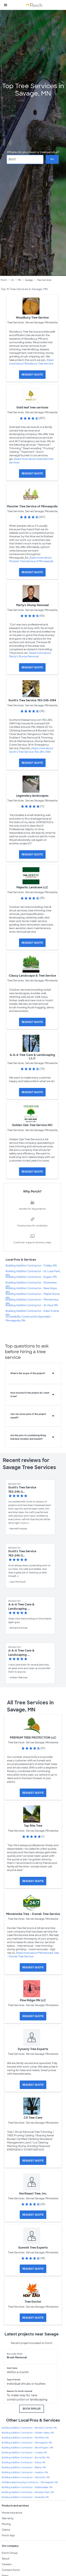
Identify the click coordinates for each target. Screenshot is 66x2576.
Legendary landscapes (32, 796)
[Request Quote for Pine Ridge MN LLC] (33, 2016)
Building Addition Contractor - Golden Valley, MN (28, 2432)
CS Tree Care (33, 2118)
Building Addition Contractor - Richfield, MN (25, 2437)
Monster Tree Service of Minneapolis (32, 506)
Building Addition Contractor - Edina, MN (23, 2462)
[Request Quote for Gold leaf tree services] (32, 473)
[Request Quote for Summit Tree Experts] (33, 2269)
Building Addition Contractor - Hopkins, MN (25, 2472)
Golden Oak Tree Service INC (32, 1125)
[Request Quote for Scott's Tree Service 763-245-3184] (32, 763)
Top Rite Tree (33, 1826)
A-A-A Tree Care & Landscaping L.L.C (32, 1056)
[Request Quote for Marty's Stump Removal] (32, 667)
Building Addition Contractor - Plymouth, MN (26, 2477)
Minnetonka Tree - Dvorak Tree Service (33, 1914)
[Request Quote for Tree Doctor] (33, 2317)
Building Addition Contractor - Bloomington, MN (27, 2447)
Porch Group (10, 2553)
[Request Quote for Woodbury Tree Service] (32, 374)
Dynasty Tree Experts (33, 2049)
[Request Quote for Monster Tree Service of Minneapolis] (32, 572)
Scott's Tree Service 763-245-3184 (32, 700)
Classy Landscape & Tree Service (32, 976)
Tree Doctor (33, 2302)
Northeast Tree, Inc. (33, 2193)
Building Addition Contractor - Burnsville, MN (26, 2457)
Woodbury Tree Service (32, 317)
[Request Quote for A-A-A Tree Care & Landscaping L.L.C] (32, 1092)
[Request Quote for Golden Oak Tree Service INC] (32, 1171)
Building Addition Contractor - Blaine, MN (24, 2467)
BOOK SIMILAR (31, 2408)
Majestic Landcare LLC (32, 887)
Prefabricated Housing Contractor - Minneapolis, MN (30, 2482)
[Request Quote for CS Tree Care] (33, 2160)
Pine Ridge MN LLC (33, 2000)
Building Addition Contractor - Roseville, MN (25, 2497)
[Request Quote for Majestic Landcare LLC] (32, 943)
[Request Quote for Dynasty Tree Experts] (33, 2085)
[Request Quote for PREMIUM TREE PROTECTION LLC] (33, 1793)
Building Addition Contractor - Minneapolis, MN (27, 2442)
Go (52, 159)
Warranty (8, 2518)
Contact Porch (11, 2570)
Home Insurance (12, 2512)
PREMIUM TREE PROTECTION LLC (33, 1737)
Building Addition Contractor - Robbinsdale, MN (27, 2487)
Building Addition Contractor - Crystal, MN (24, 2452)
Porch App (8, 2535)
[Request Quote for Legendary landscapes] (32, 854)
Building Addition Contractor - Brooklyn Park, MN (28, 2492)
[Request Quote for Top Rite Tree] (33, 1881)
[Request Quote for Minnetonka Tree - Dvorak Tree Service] (33, 1967)
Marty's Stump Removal (32, 605)
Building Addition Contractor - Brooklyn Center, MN (29, 2427)
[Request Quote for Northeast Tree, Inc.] (33, 2214)
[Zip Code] (25, 159)
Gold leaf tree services (32, 407)
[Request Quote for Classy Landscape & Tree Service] (32, 1022)
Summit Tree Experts (33, 2247)
